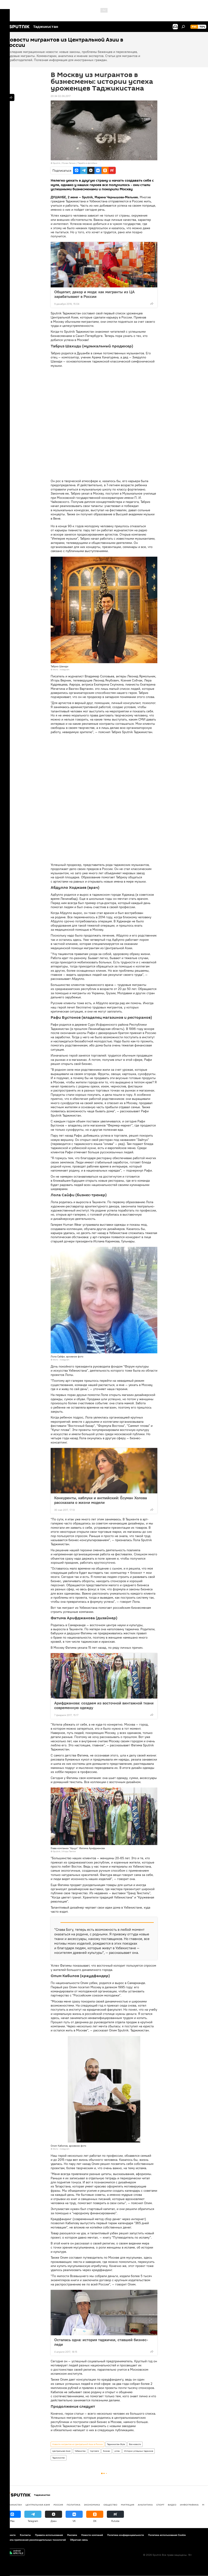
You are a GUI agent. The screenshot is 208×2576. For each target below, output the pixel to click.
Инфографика (189, 2504)
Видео (172, 2504)
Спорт (160, 2504)
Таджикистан (58, 2457)
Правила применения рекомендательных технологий (35, 2539)
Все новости (135, 2444)
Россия (58, 2504)
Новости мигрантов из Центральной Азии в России (77, 2444)
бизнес (106, 2451)
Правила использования (49, 2535)
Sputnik (57, 163)
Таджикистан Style (116, 2444)
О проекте (10, 2535)
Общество (110, 2504)
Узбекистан (80, 2451)
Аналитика (145, 2504)
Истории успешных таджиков (138, 2451)
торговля (94, 2451)
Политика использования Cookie (167, 2535)
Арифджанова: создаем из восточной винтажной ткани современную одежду (104, 1705)
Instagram (65, 669)
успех (117, 2451)
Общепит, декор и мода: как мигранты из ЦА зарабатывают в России (94, 294)
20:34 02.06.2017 (61, 96)
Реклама (72, 2535)
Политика (73, 2504)
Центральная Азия (61, 2451)
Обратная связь (79, 2539)
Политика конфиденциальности (125, 2535)
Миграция (127, 2504)
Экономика (92, 2504)
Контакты (25, 2535)
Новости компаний (92, 2535)
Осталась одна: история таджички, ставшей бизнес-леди (101, 2342)
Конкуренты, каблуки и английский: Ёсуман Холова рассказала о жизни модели (100, 1500)
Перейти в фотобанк (87, 163)
